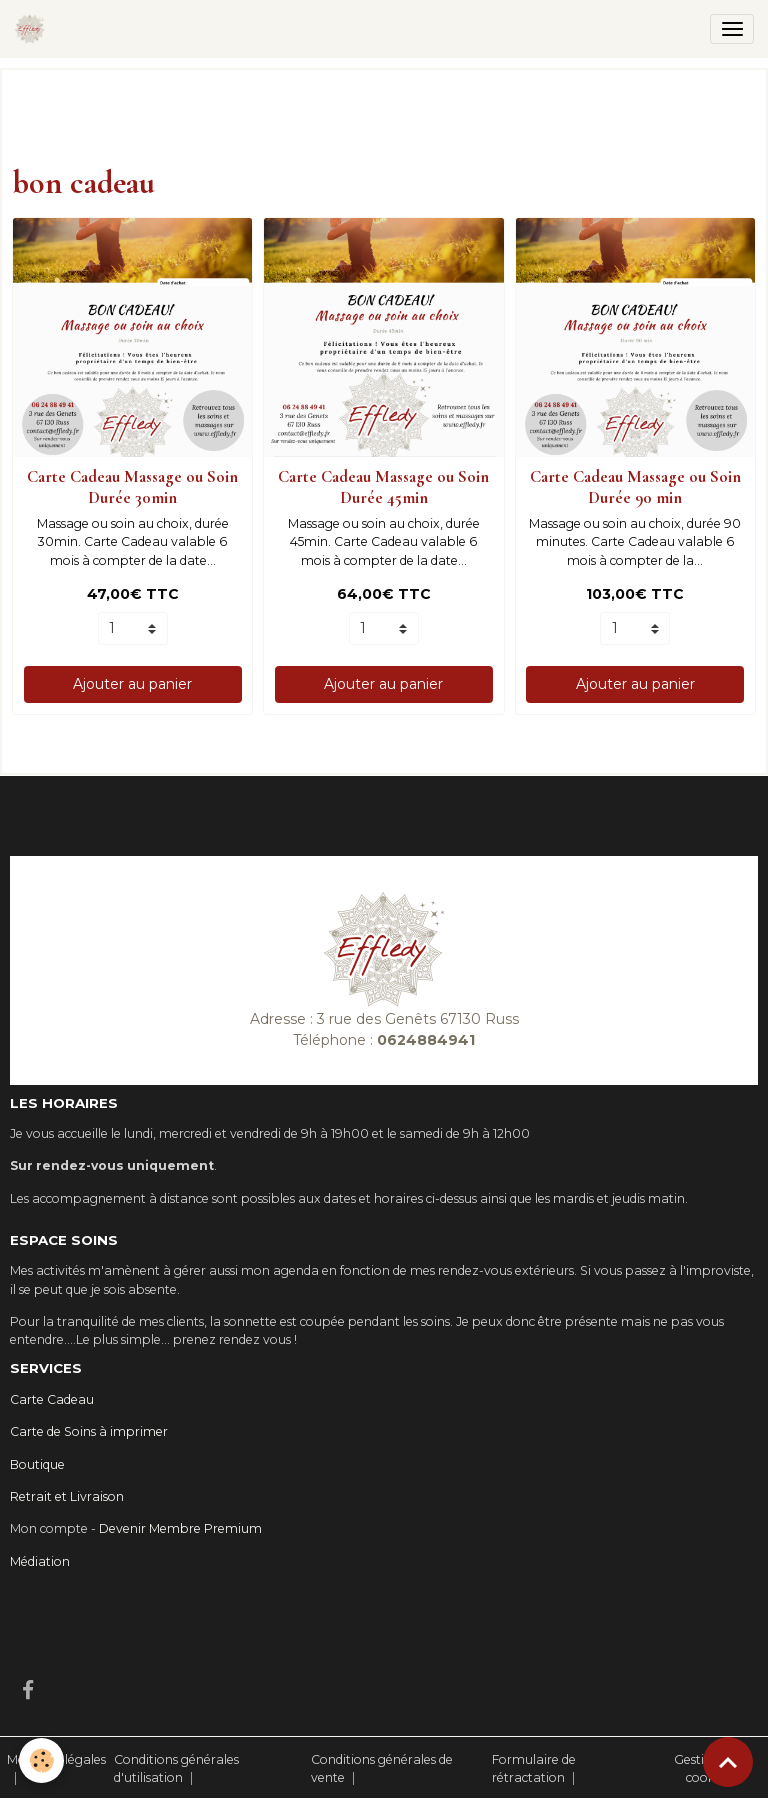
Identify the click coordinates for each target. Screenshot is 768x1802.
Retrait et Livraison (67, 1496)
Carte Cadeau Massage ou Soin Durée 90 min (635, 486)
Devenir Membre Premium (180, 1528)
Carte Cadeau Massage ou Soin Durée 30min (132, 486)
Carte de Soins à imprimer (89, 1431)
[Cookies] (42, 1760)
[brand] (33, 29)
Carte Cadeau (52, 1399)
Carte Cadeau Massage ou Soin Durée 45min (383, 486)
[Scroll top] (728, 1762)
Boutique (37, 1464)
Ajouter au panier (132, 684)
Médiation (40, 1561)
